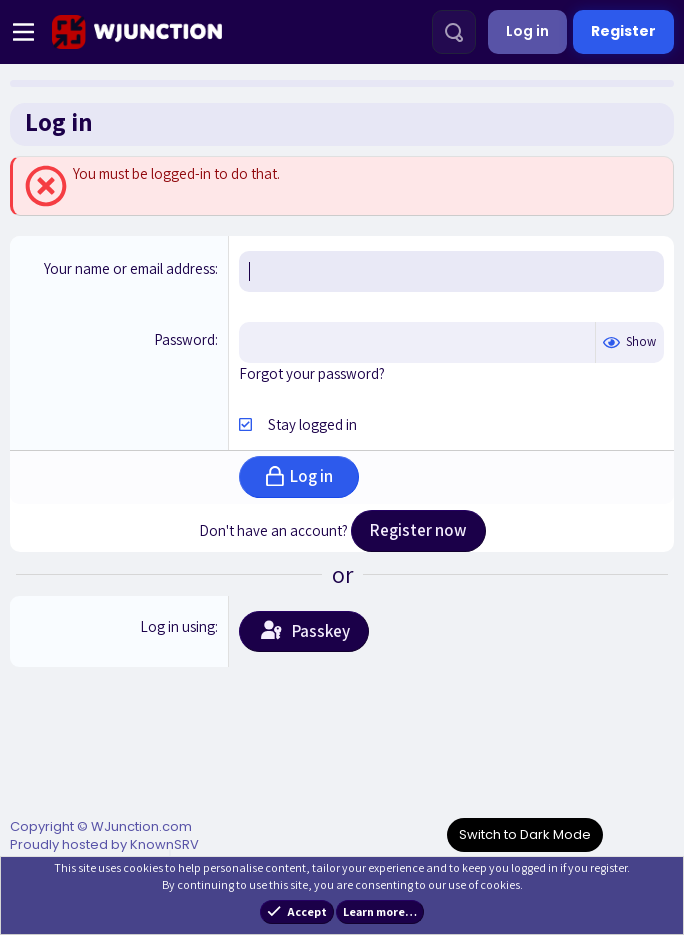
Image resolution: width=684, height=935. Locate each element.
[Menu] (23, 32)
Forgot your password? (312, 373)
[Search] (454, 32)
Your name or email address (129, 268)
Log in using (177, 626)
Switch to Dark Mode (525, 834)
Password (184, 339)
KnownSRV (164, 844)
